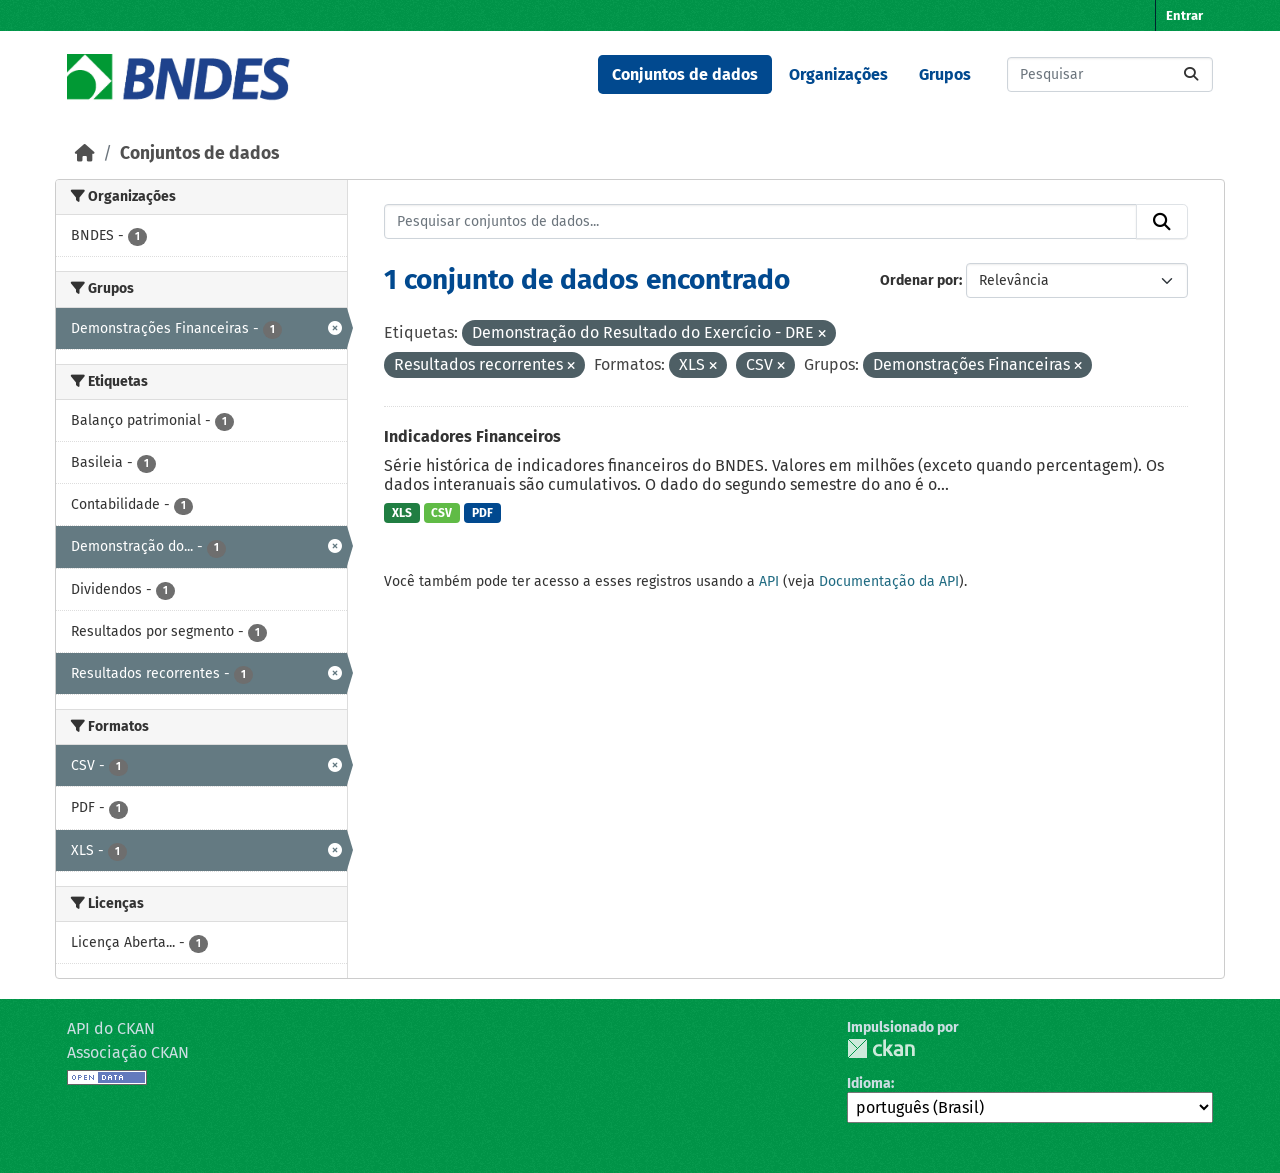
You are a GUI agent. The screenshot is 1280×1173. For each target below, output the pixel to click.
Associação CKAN (128, 1052)
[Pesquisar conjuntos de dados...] (1110, 74)
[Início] (85, 153)
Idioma (869, 1083)
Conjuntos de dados (685, 74)
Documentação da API (889, 581)
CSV (441, 513)
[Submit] (1191, 74)
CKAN (881, 1048)
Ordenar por (919, 280)
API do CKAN (111, 1028)
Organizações (838, 74)
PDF (482, 513)
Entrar (1184, 15)
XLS (402, 513)
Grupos (945, 74)
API (769, 581)
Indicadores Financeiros (472, 436)
